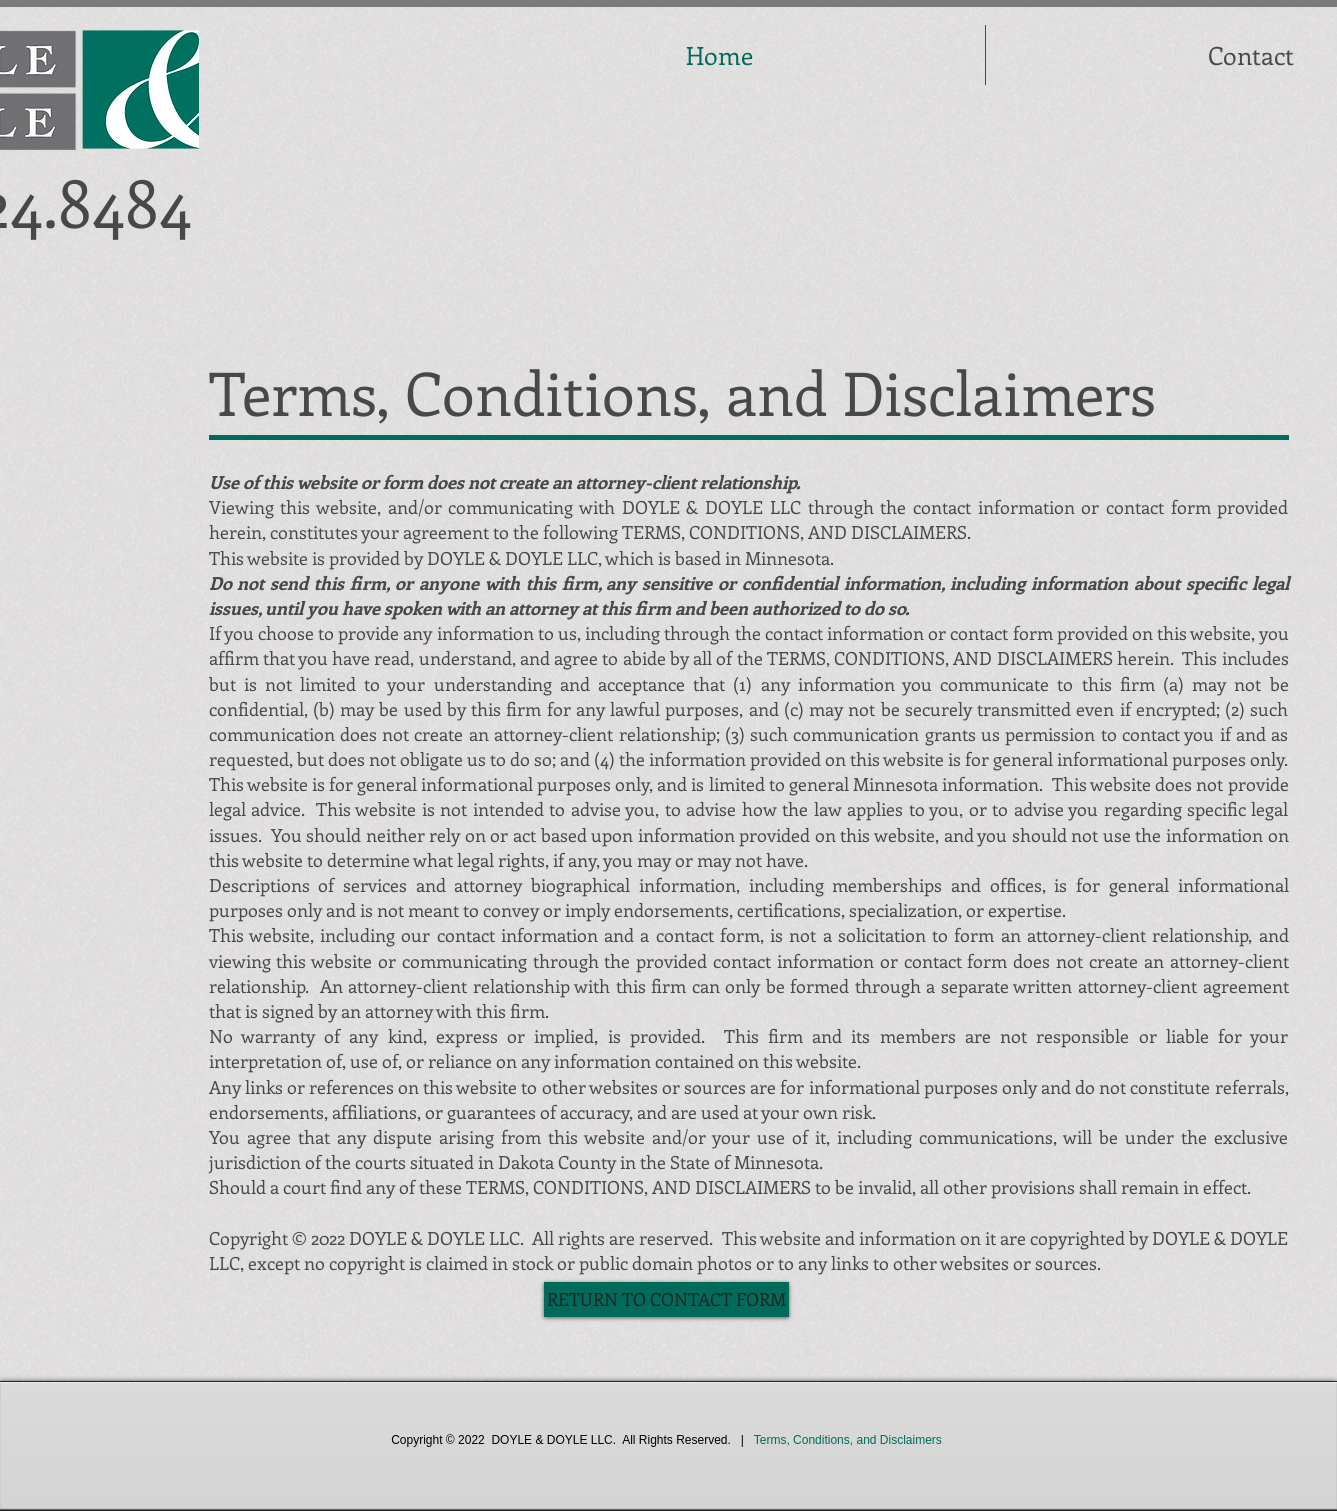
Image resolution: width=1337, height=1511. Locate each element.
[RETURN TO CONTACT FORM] (666, 1299)
